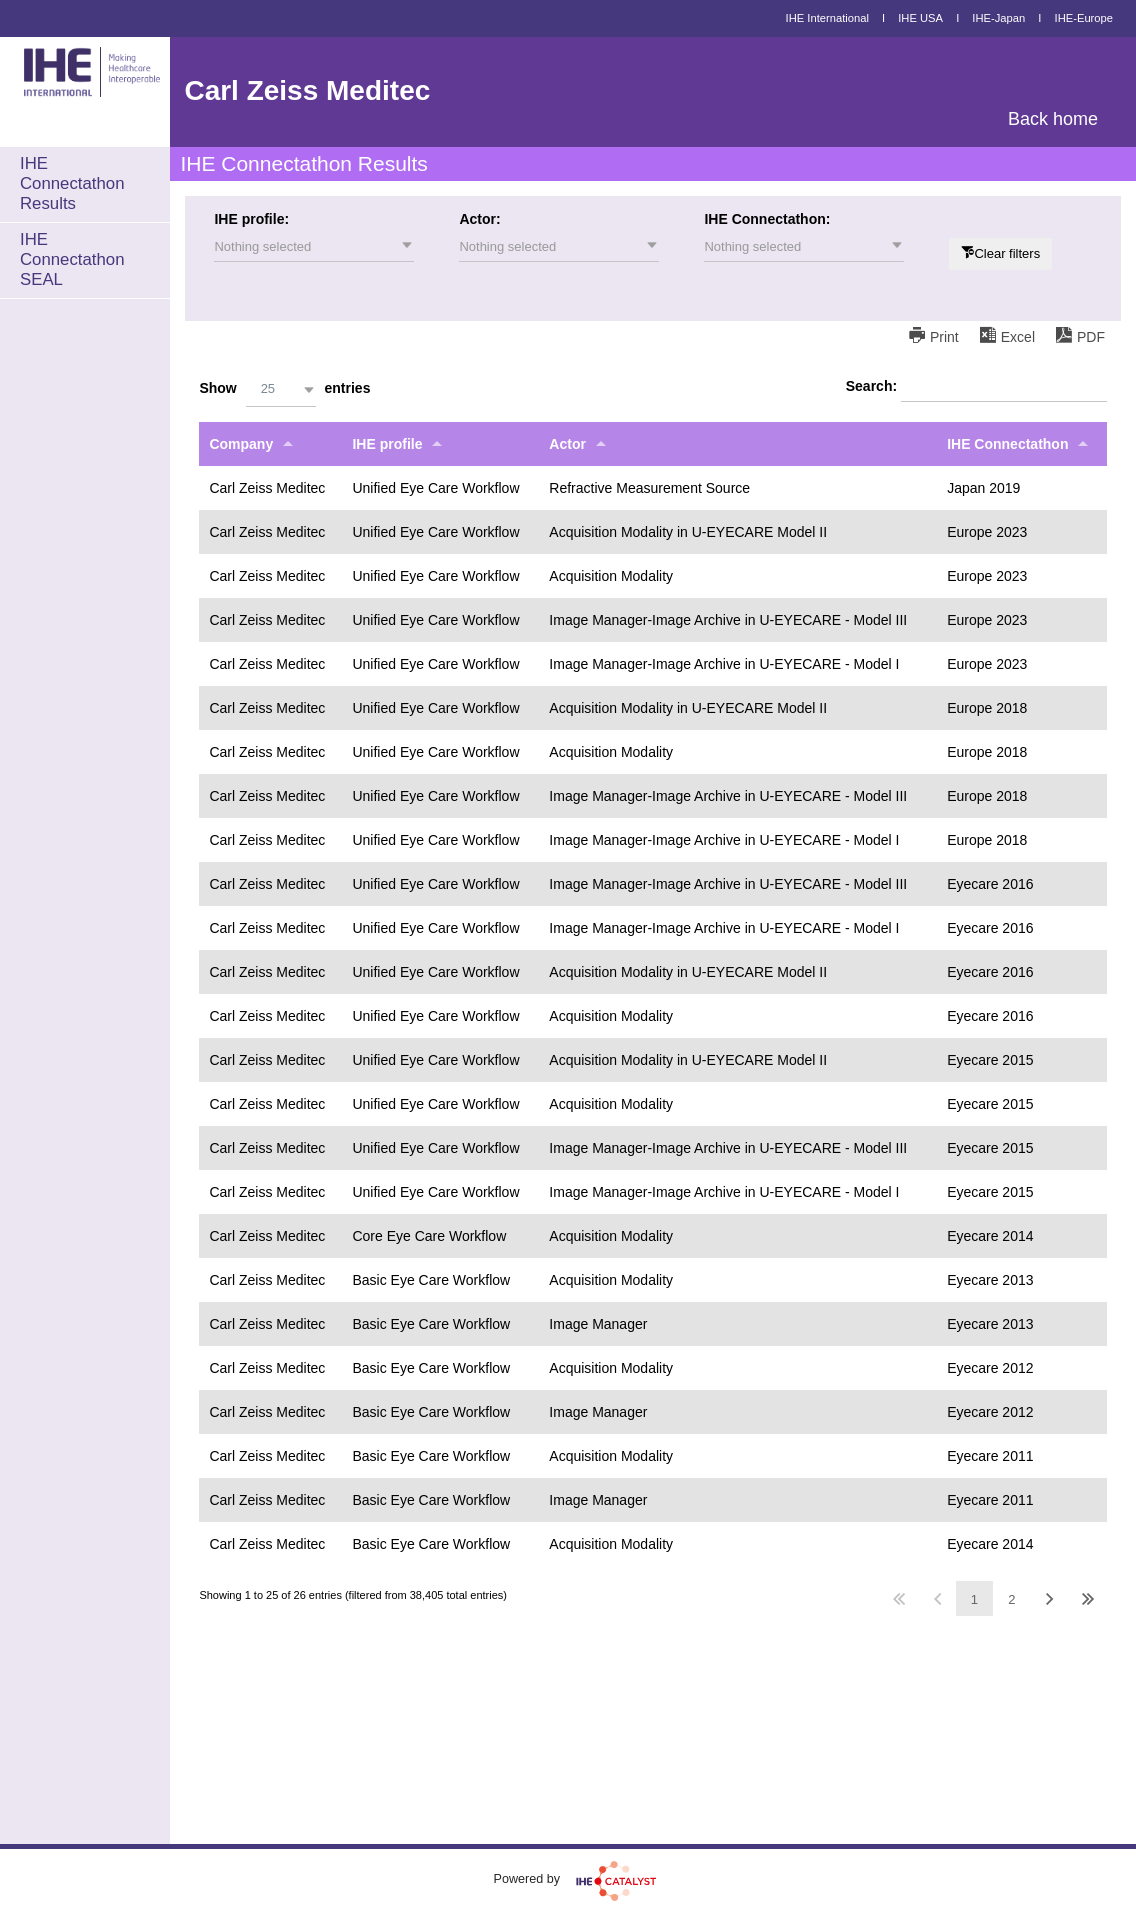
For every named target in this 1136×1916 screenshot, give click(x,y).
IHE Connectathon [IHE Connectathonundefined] (1007, 444)
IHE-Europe (1084, 18)
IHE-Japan (998, 18)
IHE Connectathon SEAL (72, 259)
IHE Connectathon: (767, 219)
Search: (976, 387)
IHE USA (920, 18)
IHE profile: (251, 219)
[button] (314, 247)
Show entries (284, 389)
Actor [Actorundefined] (567, 444)
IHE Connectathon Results (72, 183)
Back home (1053, 119)
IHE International (827, 18)
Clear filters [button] (1007, 253)
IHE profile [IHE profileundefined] (387, 444)
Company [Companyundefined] (241, 444)
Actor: (479, 219)
